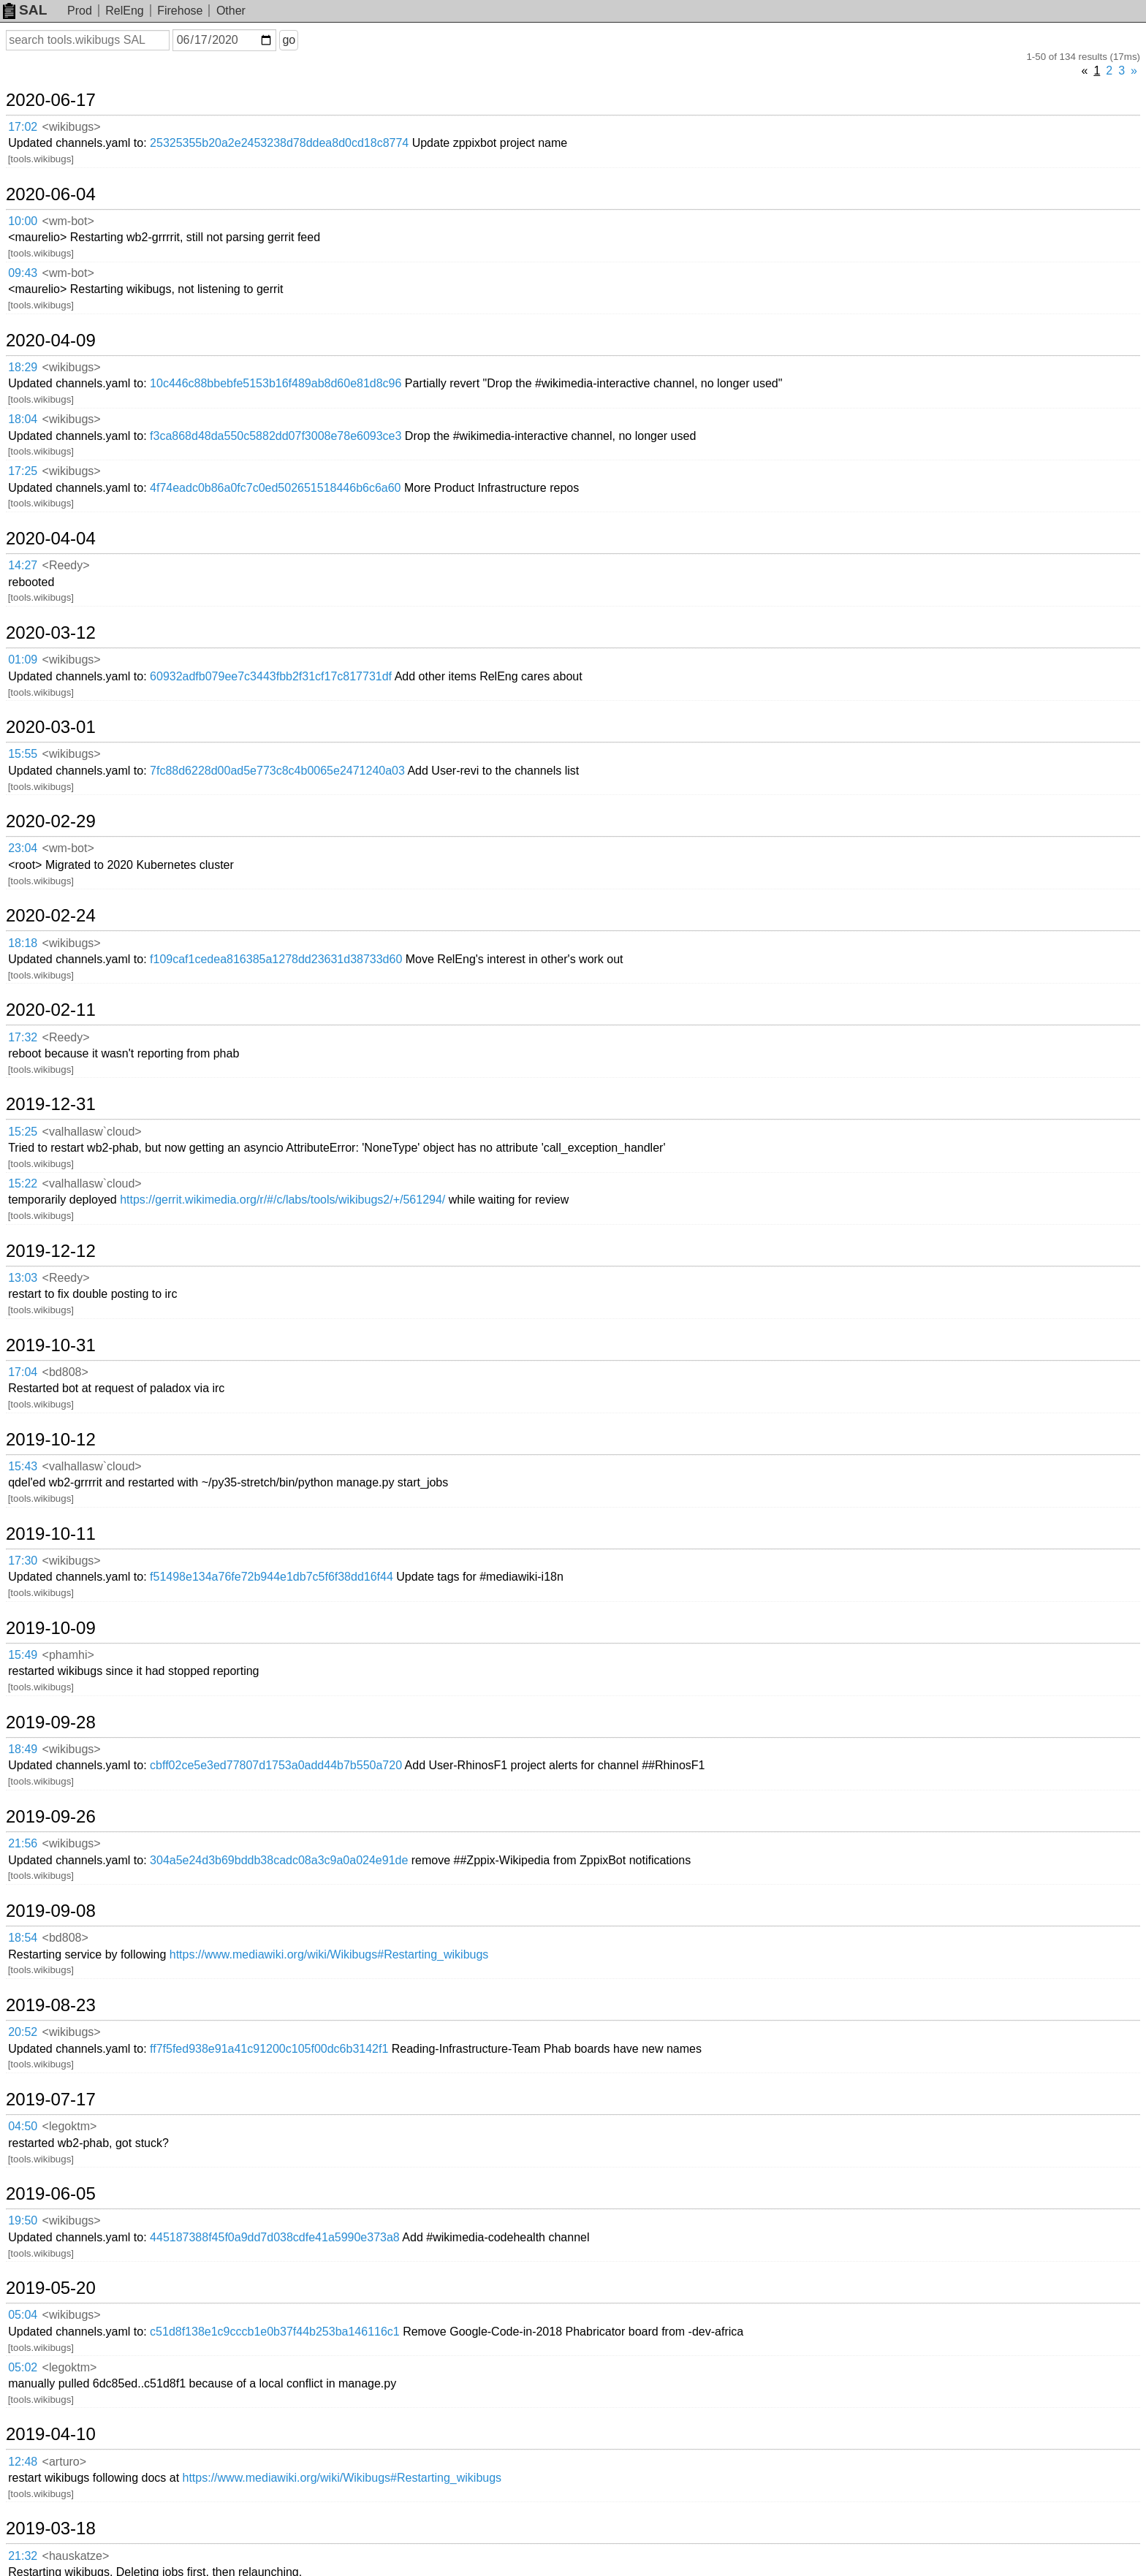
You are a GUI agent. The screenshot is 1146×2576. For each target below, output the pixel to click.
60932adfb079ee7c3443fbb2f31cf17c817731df (271, 676)
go (288, 40)
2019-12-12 (51, 1251)
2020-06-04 (51, 194)
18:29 (22, 367)
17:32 (22, 1037)
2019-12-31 (51, 1104)
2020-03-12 (51, 633)
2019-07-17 (51, 2099)
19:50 (22, 2220)
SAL (25, 10)
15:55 (22, 754)
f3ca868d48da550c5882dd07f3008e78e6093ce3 (275, 436)
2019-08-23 (51, 2005)
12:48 (22, 2461)
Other (231, 10)
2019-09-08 (51, 1911)
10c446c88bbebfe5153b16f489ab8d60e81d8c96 (275, 383)
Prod (79, 10)
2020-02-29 (51, 821)
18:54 (22, 1937)
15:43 (22, 1466)
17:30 (22, 1560)
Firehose (179, 10)
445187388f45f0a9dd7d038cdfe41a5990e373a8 (275, 2237)
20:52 (22, 2032)
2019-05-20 (51, 2288)
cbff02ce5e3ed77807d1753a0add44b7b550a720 (276, 1765)
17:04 (22, 1372)
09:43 (22, 273)
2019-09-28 (51, 1722)
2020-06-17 (51, 100)
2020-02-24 (51, 916)
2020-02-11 (51, 1010)
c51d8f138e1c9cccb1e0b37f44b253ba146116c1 (275, 2331)
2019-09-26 (51, 1817)
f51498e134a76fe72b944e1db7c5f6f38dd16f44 (271, 1576)
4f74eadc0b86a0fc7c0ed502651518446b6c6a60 (275, 488)
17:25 (22, 471)
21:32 (22, 2556)
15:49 (22, 1655)
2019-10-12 (51, 1439)
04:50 (22, 2126)
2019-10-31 (51, 1345)
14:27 (22, 565)
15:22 (22, 1183)
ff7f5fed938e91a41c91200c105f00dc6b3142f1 (269, 2049)
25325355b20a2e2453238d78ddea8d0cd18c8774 (279, 143)
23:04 (22, 848)
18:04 (22, 419)
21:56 (22, 1843)
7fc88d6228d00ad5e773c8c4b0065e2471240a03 (277, 770)
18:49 (22, 1749)
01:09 (22, 659)
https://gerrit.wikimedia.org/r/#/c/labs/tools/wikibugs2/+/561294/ (282, 1199)
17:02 (22, 127)
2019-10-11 (51, 1534)
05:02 (22, 2367)
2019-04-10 (51, 2434)
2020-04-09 (51, 340)
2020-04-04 (51, 538)
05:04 (22, 2315)
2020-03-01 (51, 727)
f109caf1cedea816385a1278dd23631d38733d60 (276, 959)
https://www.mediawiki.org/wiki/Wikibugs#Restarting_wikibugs (329, 1954)
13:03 (22, 1278)
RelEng (124, 10)
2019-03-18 (51, 2528)
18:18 (22, 943)
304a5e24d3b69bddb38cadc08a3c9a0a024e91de (279, 1860)
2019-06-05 (51, 2194)
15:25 (22, 1131)
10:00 (22, 221)
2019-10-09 (51, 1628)
